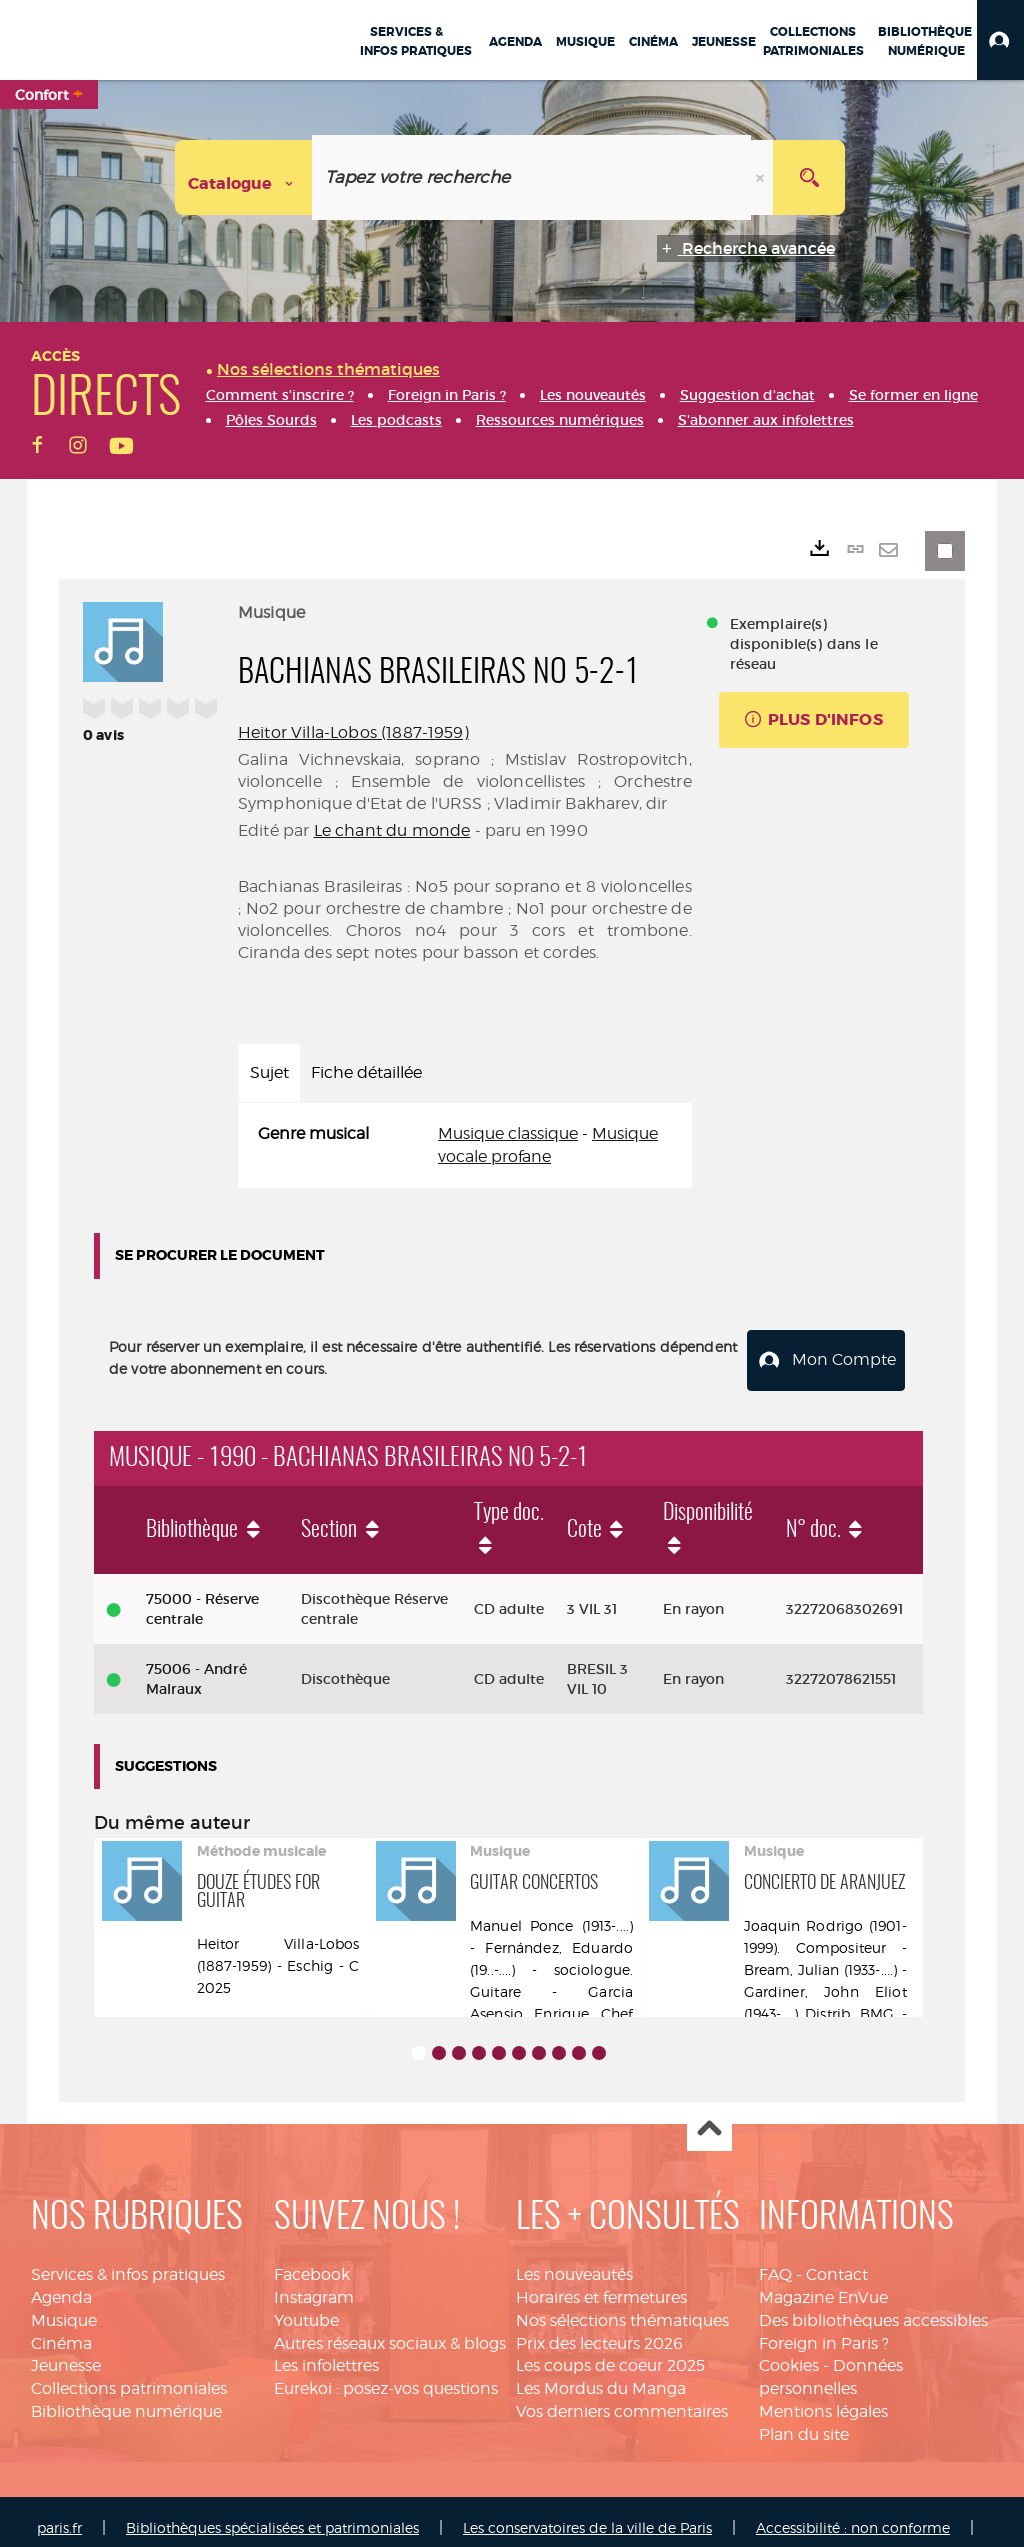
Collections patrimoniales (129, 2376)
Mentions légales (823, 2398)
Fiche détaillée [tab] (366, 1072)
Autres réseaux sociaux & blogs (390, 2330)
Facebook (312, 2261)
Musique (64, 2307)
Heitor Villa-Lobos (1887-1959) (353, 732)
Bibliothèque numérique (126, 2398)
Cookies (789, 2353)
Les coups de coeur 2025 (610, 2353)
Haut (709, 2116)
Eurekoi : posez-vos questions (386, 2376)
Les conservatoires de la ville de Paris (587, 2514)
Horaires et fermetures (601, 2284)
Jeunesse (66, 2353)
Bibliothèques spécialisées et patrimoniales (272, 2514)
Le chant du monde (392, 830)
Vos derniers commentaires (622, 2398)
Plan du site (804, 2421)
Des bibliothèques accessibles (873, 2307)
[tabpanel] (465, 1146)
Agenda (61, 2284)
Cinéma (61, 2330)
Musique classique (508, 1133)
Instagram (314, 2284)
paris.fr (59, 2514)
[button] (1000, 40)
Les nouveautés (574, 2261)
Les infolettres (326, 2353)
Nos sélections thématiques (622, 2307)
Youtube (306, 2307)
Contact (837, 2261)
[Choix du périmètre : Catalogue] (244, 177)
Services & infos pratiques (128, 2261)
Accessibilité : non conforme (853, 2514)
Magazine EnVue (823, 2284)
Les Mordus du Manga (601, 2376)
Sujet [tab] (269, 1072)
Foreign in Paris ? (824, 2330)
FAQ (775, 2261)
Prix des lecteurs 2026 (599, 2330)
